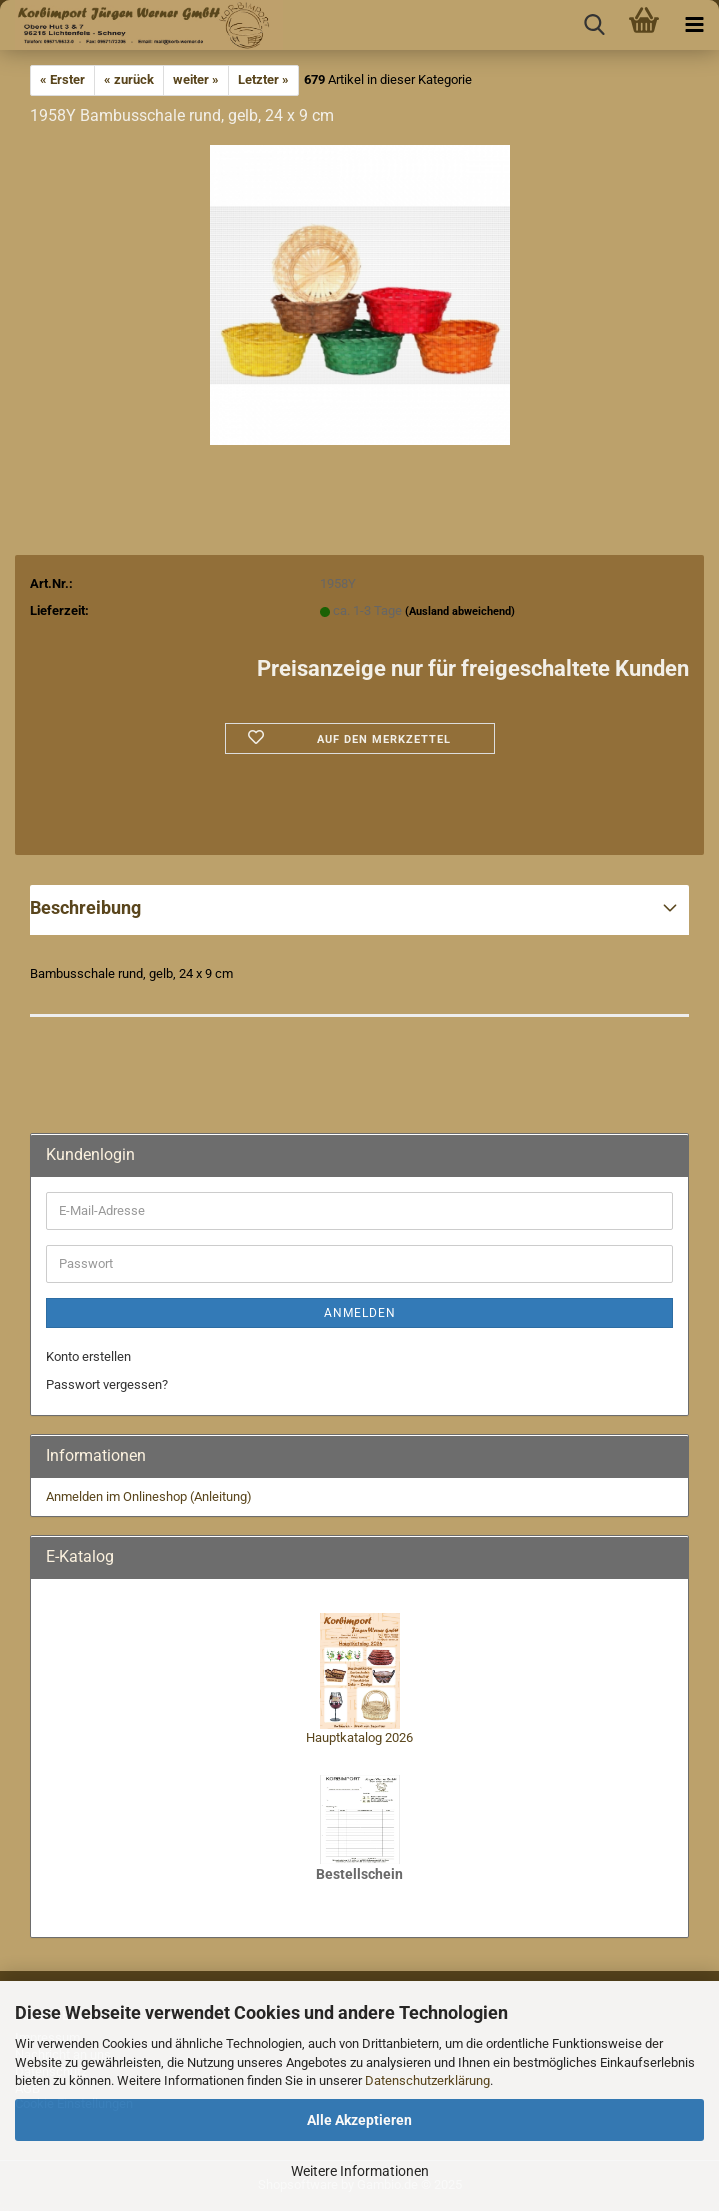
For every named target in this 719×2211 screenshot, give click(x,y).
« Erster (62, 79)
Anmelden (360, 1313)
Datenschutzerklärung (427, 2080)
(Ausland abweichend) (460, 611)
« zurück (129, 79)
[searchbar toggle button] (594, 25)
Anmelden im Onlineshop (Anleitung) (149, 1496)
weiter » (196, 79)
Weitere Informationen (360, 2171)
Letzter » (263, 79)
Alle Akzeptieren (359, 2120)
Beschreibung (85, 907)
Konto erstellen (88, 1356)
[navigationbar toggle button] (694, 25)
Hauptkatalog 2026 (359, 1737)
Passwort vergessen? (107, 1384)
